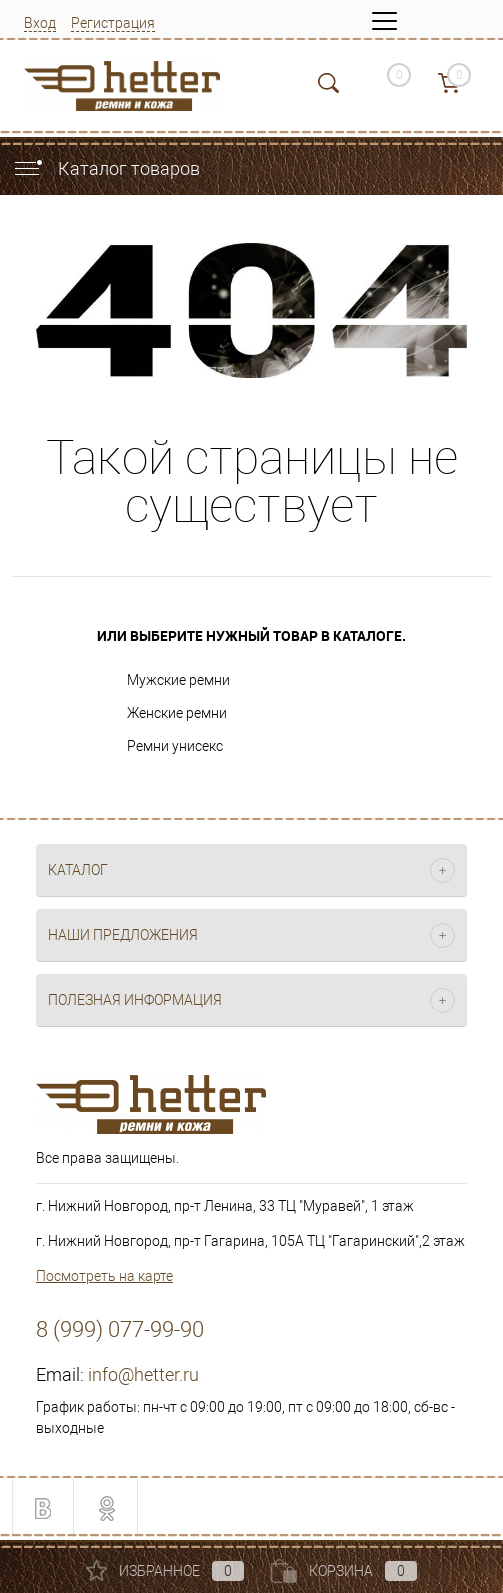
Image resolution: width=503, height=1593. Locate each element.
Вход (40, 23)
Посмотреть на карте (104, 1276)
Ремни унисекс (175, 746)
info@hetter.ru (143, 1374)
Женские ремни (177, 713)
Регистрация (113, 23)
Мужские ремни (178, 680)
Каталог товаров (106, 168)
